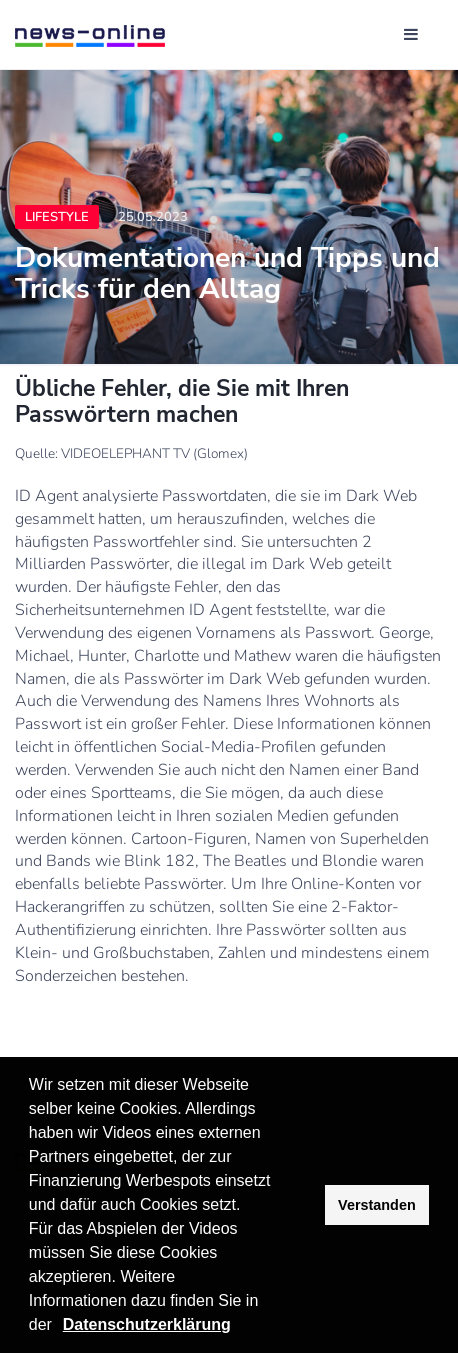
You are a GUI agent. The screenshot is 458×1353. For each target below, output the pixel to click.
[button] (59, 1327)
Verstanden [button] (377, 1205)
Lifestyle (57, 217)
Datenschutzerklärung (147, 1324)
